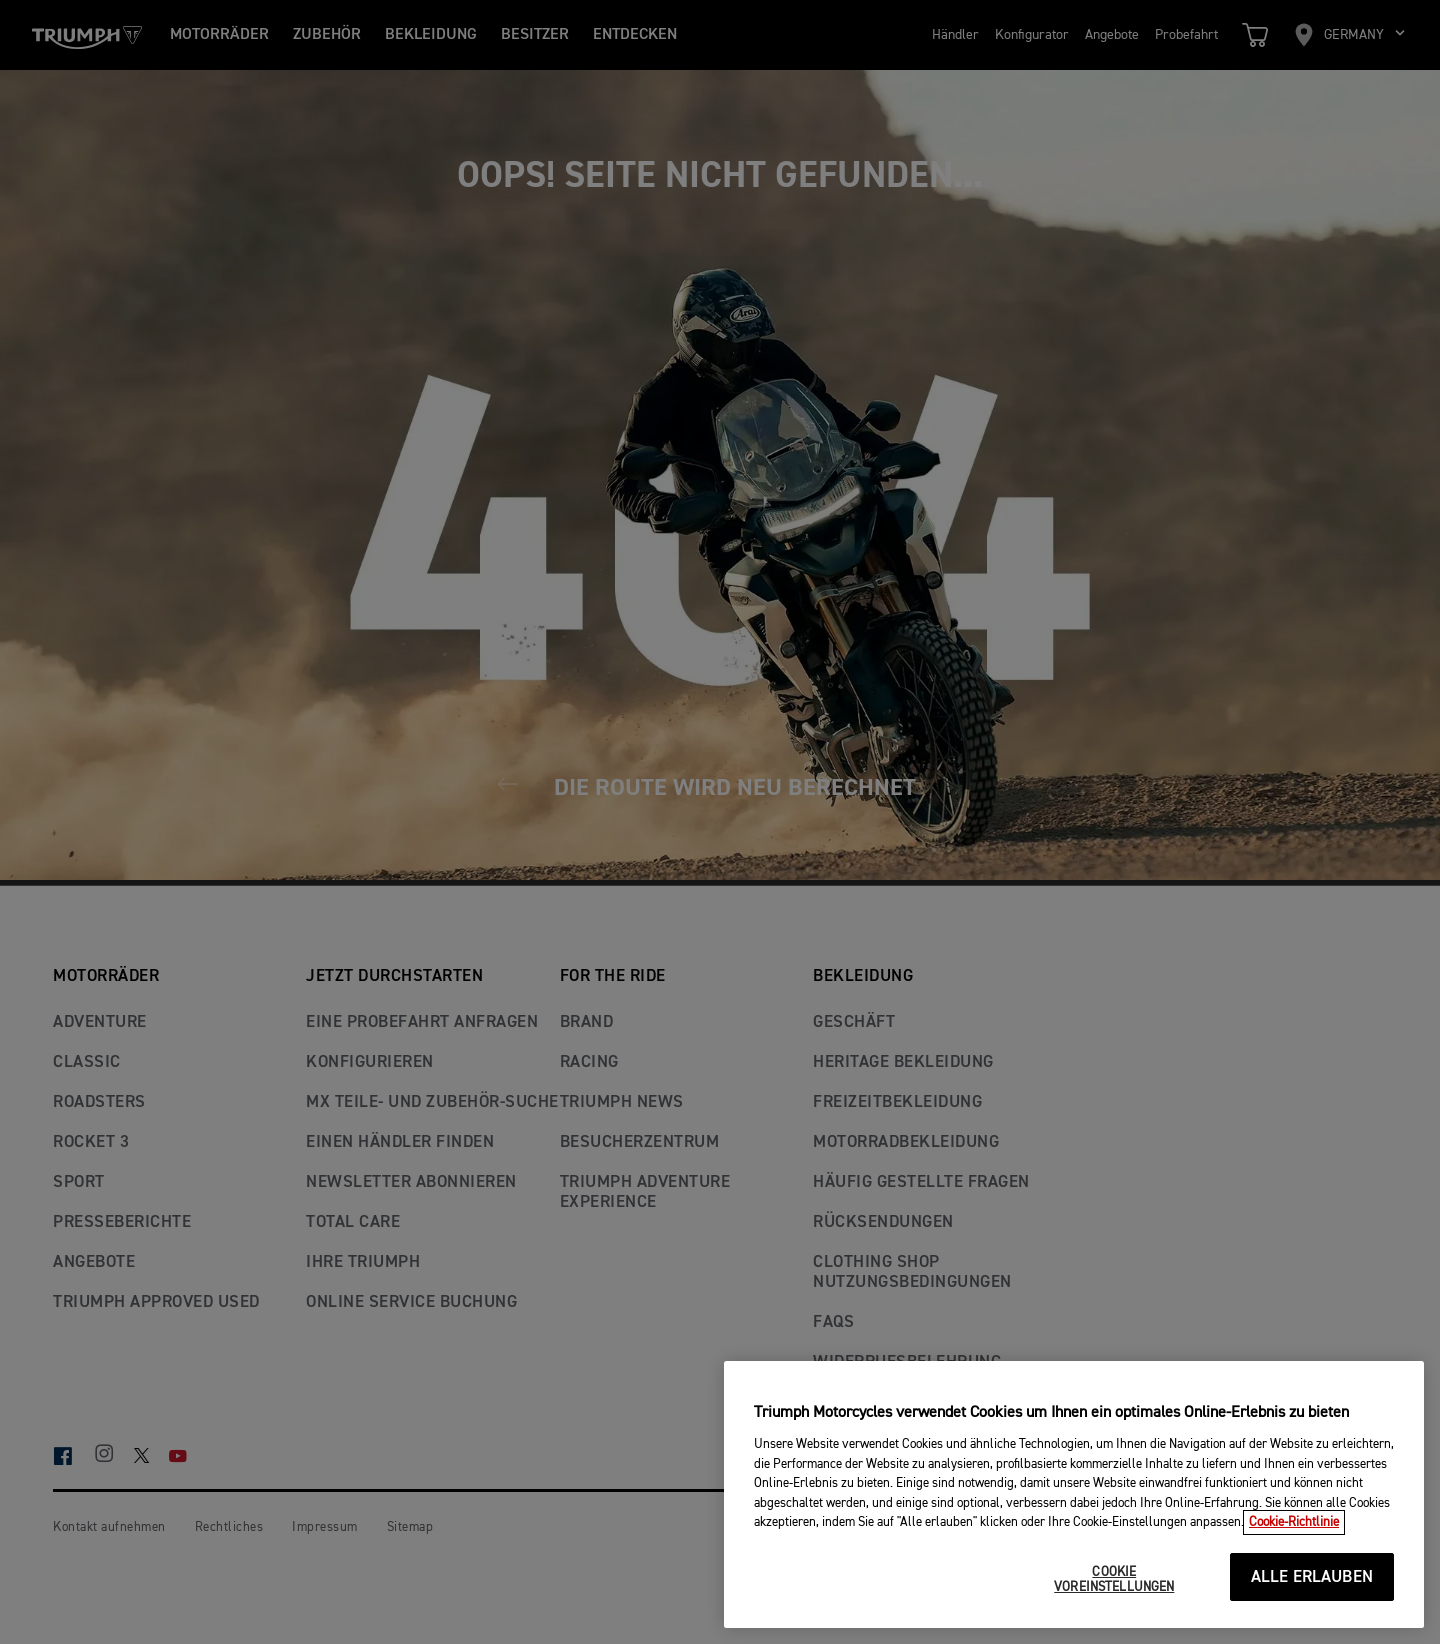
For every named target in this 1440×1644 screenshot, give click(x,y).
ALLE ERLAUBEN (1312, 1577)
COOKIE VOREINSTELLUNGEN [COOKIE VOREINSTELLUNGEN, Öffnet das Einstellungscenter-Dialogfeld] (1114, 1580)
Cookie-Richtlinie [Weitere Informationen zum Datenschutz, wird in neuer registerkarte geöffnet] (1294, 1522)
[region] (1074, 1494)
